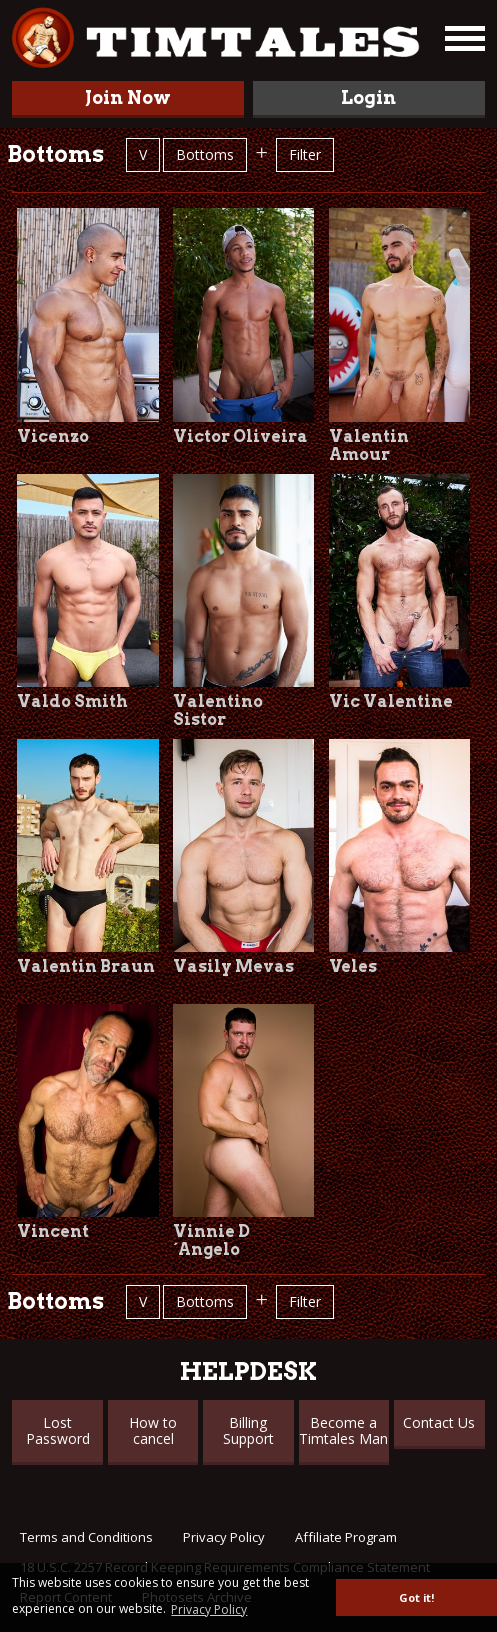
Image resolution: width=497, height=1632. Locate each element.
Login (368, 97)
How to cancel (153, 1430)
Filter (305, 154)
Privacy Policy (224, 1537)
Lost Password (58, 1430)
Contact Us (439, 1422)
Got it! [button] (416, 1597)
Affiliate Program (346, 1537)
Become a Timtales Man (343, 1430)
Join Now (128, 97)
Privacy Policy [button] (209, 1609)
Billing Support (248, 1430)
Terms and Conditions (86, 1537)
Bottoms (205, 154)
